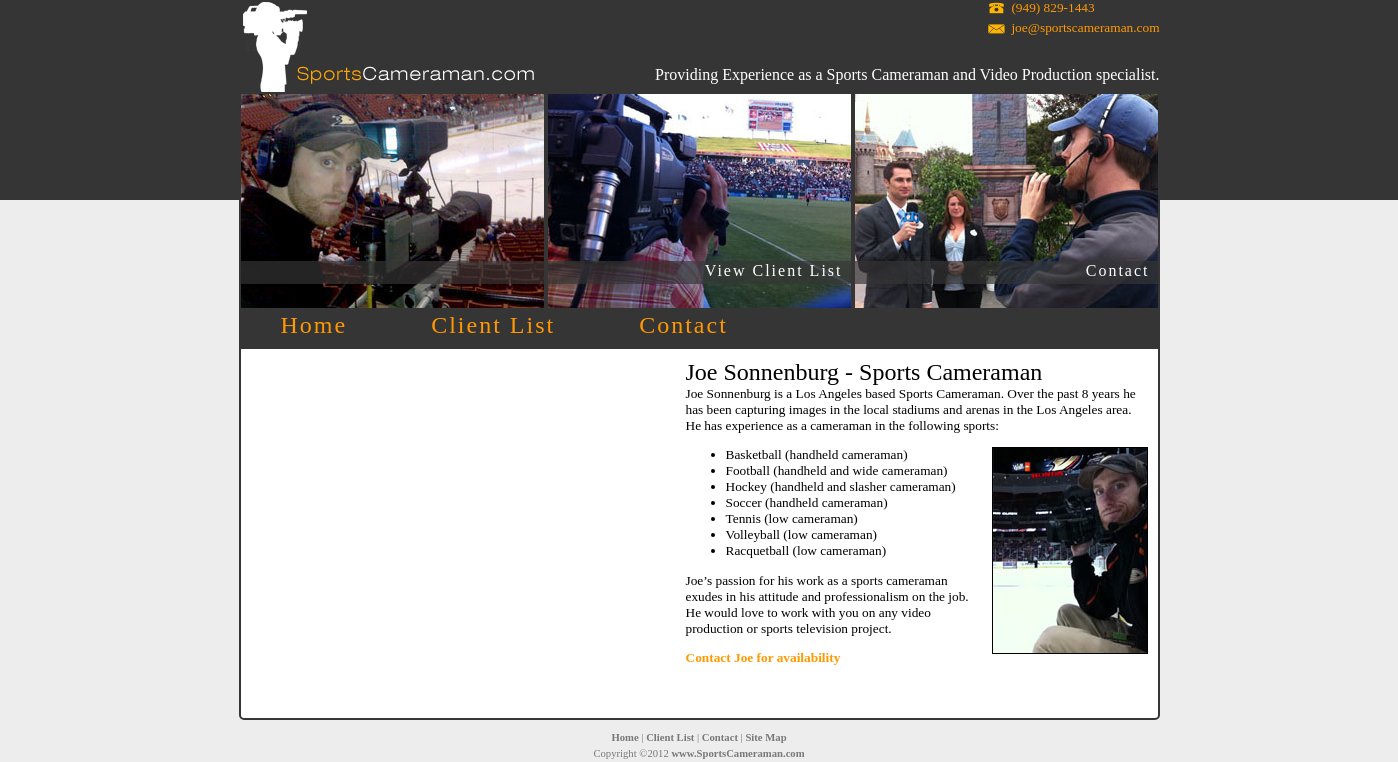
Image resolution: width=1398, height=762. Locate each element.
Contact (1118, 270)
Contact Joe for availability (763, 657)
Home (314, 325)
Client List (493, 325)
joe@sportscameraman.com (1085, 27)
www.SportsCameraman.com (737, 753)
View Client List (774, 270)
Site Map (765, 737)
